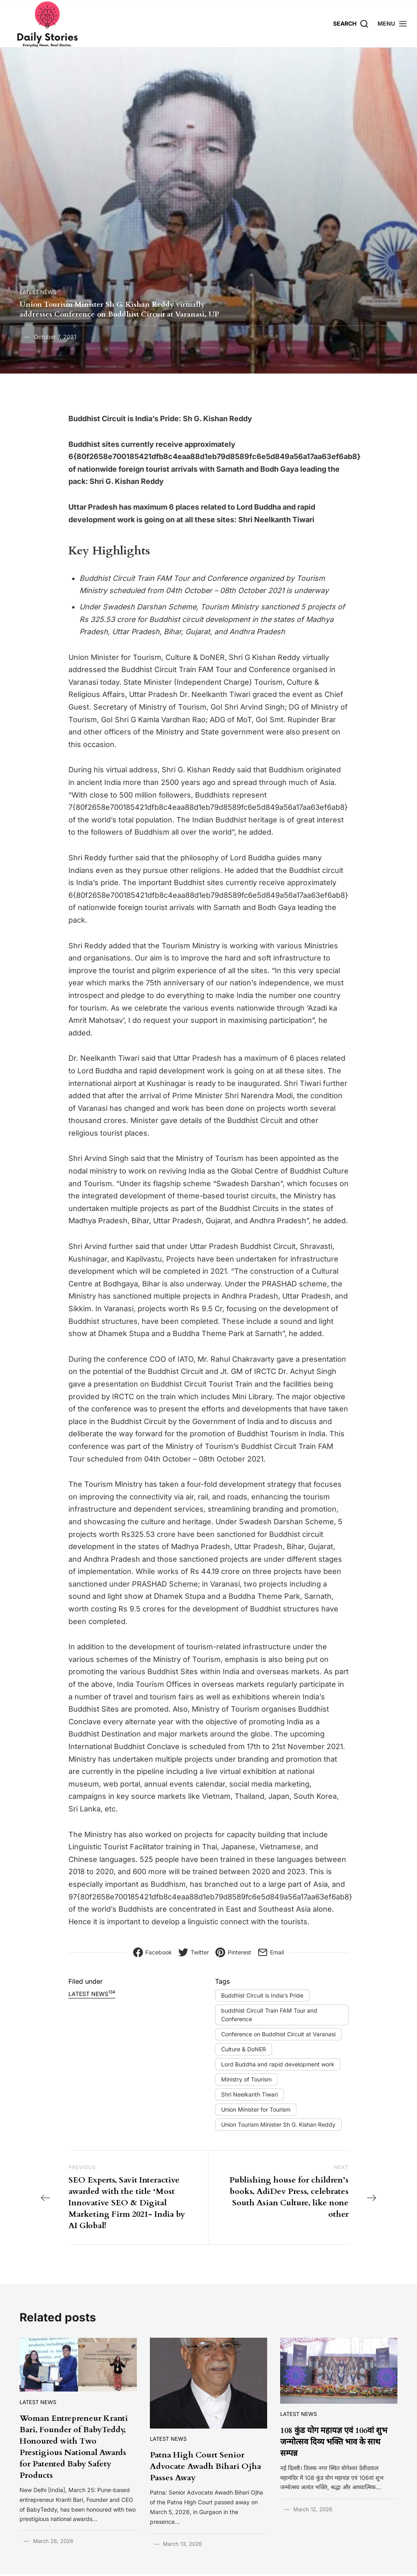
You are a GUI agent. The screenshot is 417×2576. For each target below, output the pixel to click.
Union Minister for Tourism (255, 2109)
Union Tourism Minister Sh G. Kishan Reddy (278, 2124)
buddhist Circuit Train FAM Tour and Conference (269, 2014)
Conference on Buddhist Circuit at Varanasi (278, 2034)
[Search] (351, 23)
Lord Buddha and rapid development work (277, 2064)
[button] (392, 23)
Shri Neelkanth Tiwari (249, 2094)
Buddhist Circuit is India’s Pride (262, 1995)
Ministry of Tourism (246, 2079)
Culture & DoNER (243, 2049)
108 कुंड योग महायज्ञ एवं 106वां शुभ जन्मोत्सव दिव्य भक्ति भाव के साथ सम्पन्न (333, 2442)
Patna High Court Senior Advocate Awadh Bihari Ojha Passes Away (205, 2466)
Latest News (38, 292)
